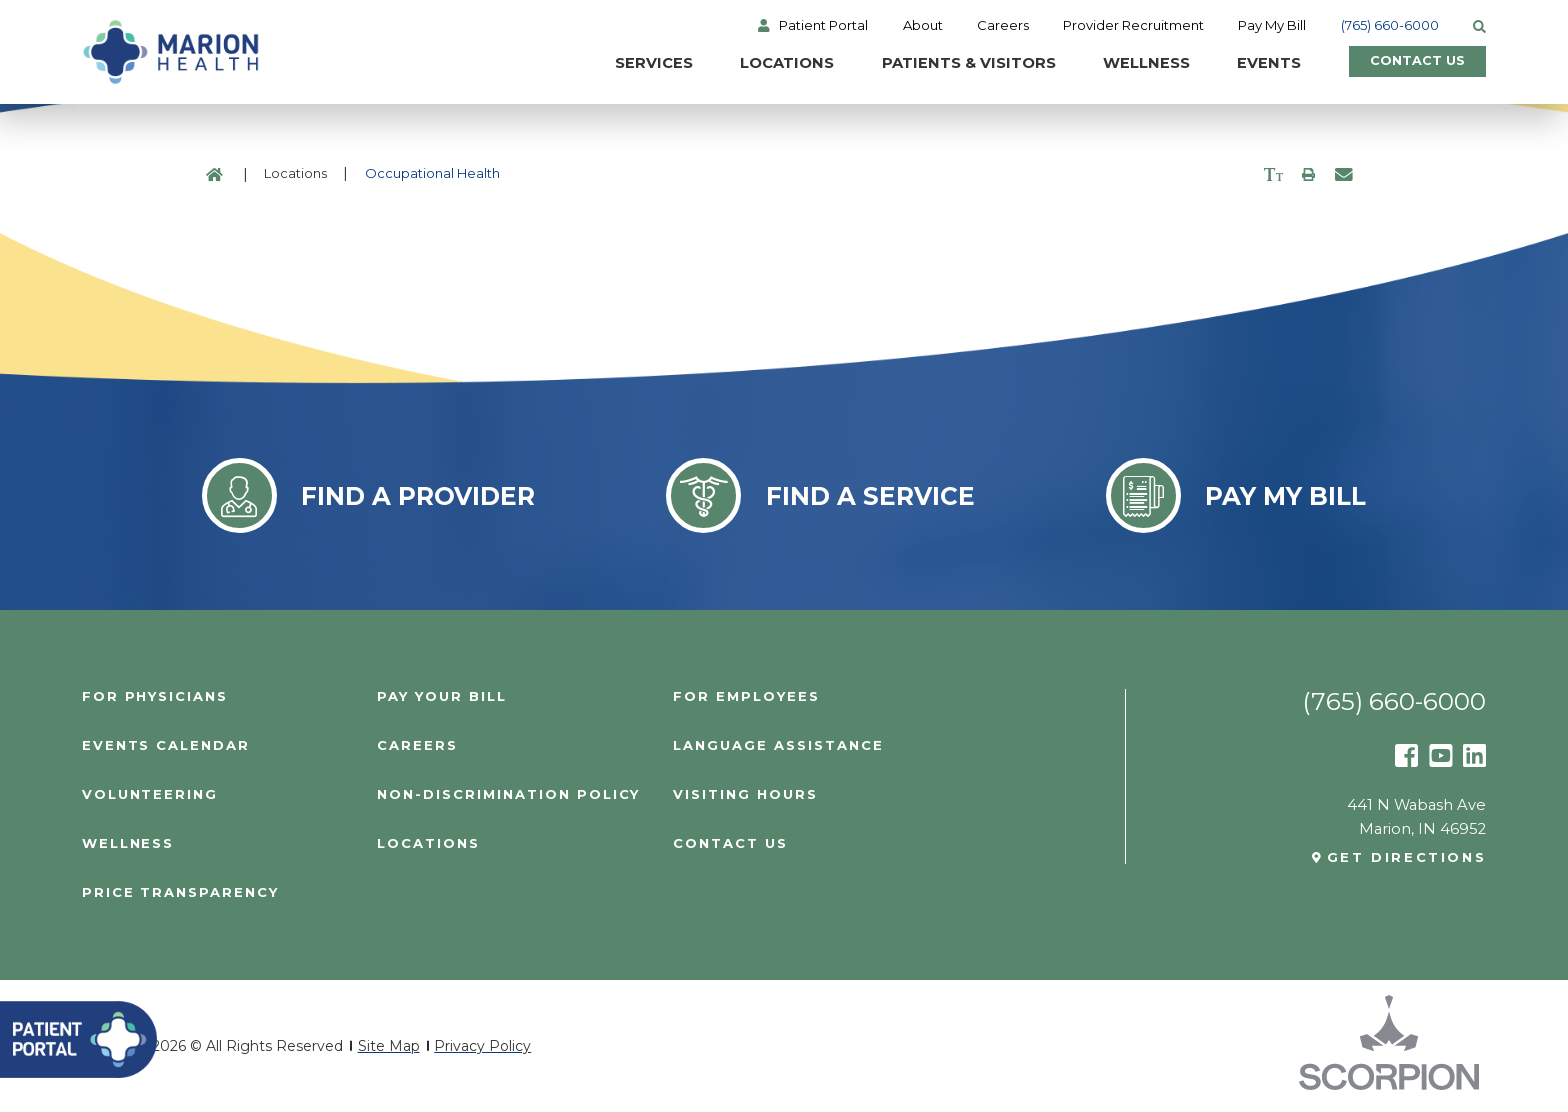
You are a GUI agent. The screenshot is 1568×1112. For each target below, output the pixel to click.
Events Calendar (166, 745)
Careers (1003, 25)
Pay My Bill (1273, 25)
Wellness (1131, 64)
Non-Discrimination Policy (508, 794)
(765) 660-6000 (1390, 25)
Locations (772, 64)
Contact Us (1410, 64)
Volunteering (150, 794)
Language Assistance (778, 745)
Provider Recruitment (1133, 25)
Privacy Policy (482, 1046)
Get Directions (1407, 857)
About (923, 25)
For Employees (746, 696)
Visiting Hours (745, 794)
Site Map (389, 1046)
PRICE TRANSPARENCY (180, 892)
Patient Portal (824, 25)
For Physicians (155, 696)
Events (1254, 64)
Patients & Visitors (953, 64)
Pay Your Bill (441, 696)
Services (639, 64)
